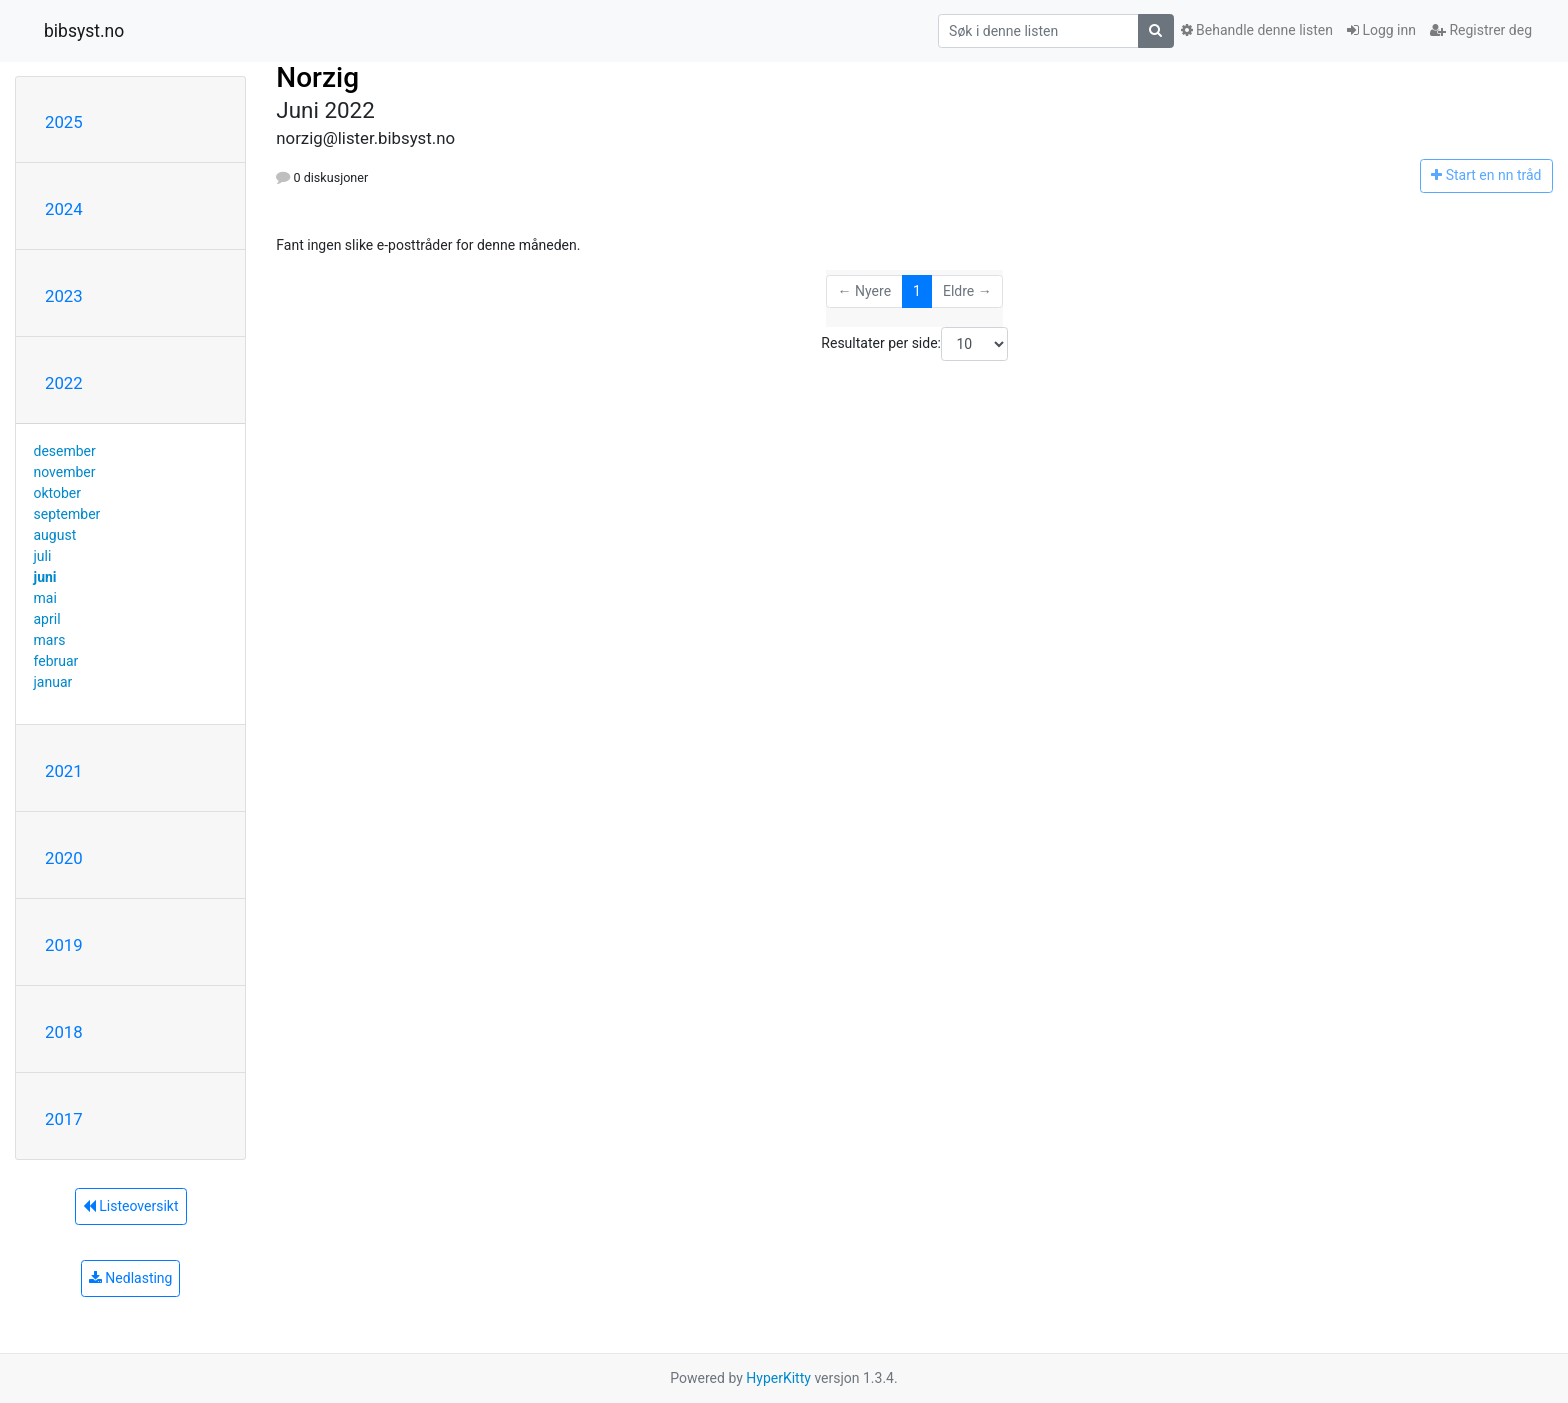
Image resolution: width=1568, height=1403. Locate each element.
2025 (64, 122)
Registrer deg (1481, 30)
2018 (64, 1032)
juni (45, 577)
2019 (64, 945)
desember (65, 451)
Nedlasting (131, 1278)
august (55, 535)
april (47, 619)
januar (53, 682)
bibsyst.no (84, 31)
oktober (58, 493)
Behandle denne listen (1257, 30)
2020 (64, 858)
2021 (64, 771)
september (67, 514)
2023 (64, 296)
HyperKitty (778, 1378)
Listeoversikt (131, 1206)
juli (43, 556)
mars (50, 640)
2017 (64, 1119)
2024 (64, 209)
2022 (64, 383)
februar (56, 661)
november (65, 472)
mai (45, 598)
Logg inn (1381, 30)
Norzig (317, 77)
